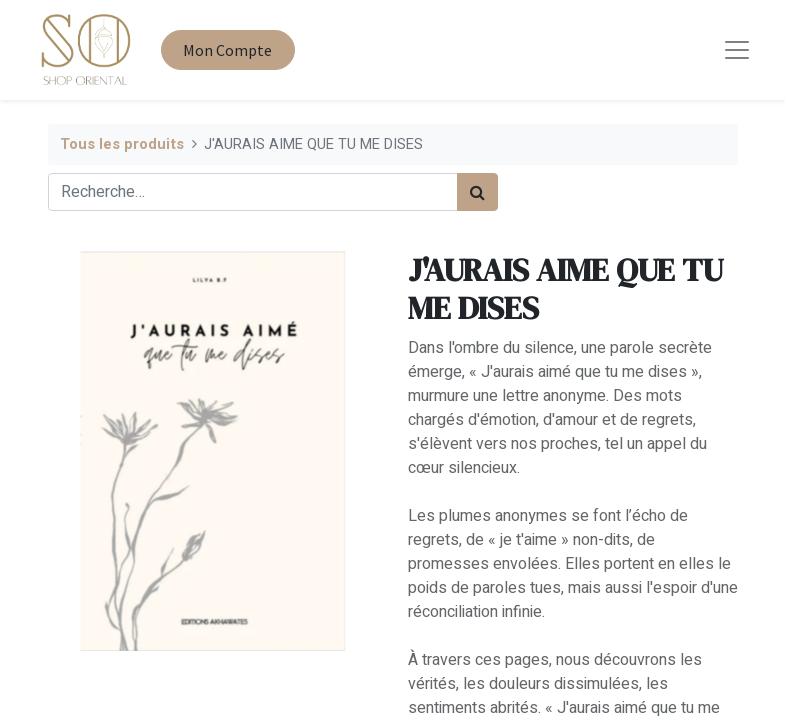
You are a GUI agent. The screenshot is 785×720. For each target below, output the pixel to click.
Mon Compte (227, 50)
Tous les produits (122, 144)
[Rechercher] (477, 192)
